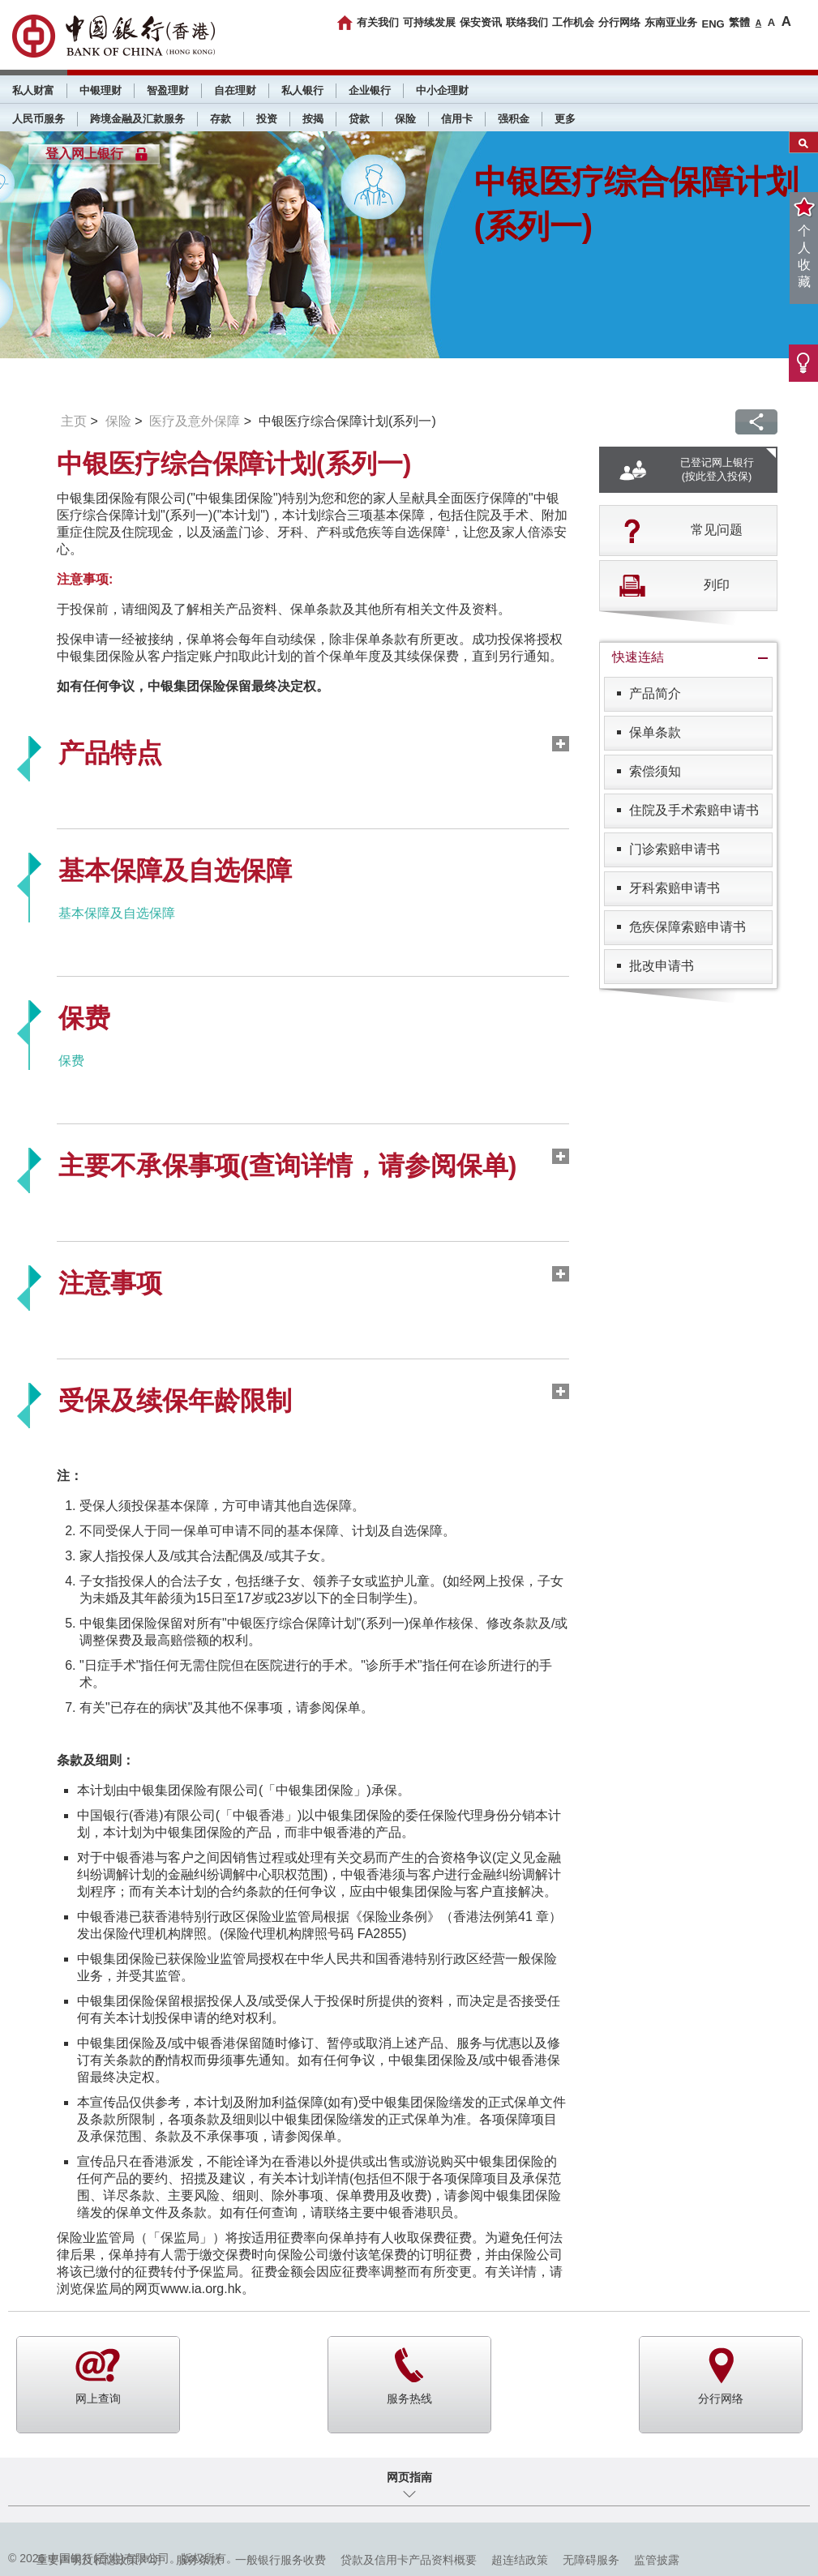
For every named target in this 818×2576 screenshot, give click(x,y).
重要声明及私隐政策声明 (98, 2559)
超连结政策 (519, 2559)
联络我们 (527, 22)
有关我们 (378, 22)
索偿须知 (655, 771)
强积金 (513, 119)
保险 (405, 119)
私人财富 (33, 90)
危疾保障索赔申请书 (687, 927)
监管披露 (656, 2559)
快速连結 (638, 657)
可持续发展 (429, 22)
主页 (74, 421)
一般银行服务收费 (280, 2559)
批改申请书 (661, 966)
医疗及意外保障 (194, 421)
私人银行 (302, 90)
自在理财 (235, 90)
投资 (266, 119)
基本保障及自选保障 (116, 913)
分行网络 (619, 22)
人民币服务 (38, 119)
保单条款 (655, 732)
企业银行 (370, 90)
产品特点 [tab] (110, 753)
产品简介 (655, 693)
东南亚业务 (671, 22)
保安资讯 (481, 22)
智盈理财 (168, 90)
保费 (71, 1061)
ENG (712, 24)
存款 (220, 119)
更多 (565, 119)
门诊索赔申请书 (674, 849)
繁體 (739, 22)
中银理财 (100, 90)
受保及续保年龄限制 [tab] (175, 1400)
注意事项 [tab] (110, 1283)
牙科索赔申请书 (674, 888)
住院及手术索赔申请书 (694, 810)
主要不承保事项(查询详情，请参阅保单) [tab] (287, 1165)
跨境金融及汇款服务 (137, 119)
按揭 (312, 119)
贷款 (359, 119)
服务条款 (198, 2559)
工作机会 (573, 22)
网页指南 (409, 2477)
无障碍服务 (591, 2559)
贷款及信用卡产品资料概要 (408, 2559)
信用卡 (457, 119)
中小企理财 (442, 90)
